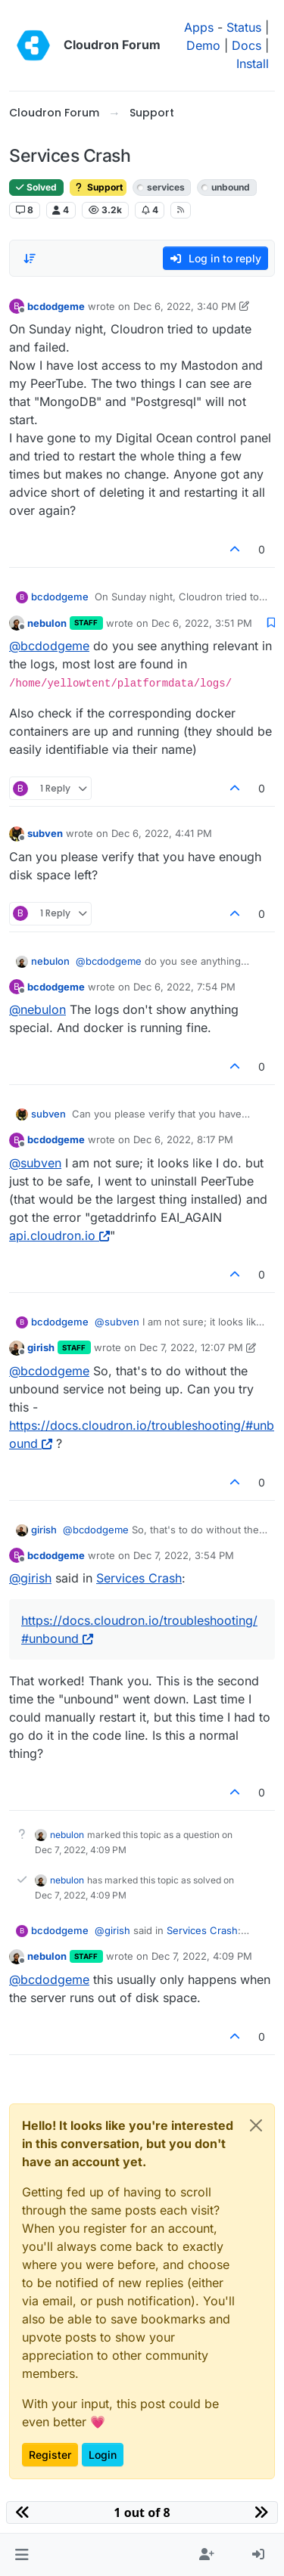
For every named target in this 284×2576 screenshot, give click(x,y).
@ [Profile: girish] (30, 1578)
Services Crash (139, 1578)
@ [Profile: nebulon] (37, 1009)
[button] (21, 2555)
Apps (199, 27)
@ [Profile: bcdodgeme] (49, 645)
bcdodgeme (56, 306)
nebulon (47, 623)
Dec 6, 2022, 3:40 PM (184, 306)
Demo (203, 45)
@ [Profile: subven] (35, 1162)
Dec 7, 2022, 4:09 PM (201, 1956)
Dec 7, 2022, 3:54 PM (183, 1555)
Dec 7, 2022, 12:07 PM (191, 1347)
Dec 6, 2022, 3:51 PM (201, 623)
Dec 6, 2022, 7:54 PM (184, 987)
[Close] (256, 2125)
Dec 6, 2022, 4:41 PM (161, 833)
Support (98, 187)
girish (41, 1347)
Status (243, 27)
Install (252, 63)
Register (50, 2454)
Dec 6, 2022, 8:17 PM (183, 1139)
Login (103, 2454)
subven (45, 833)
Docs (246, 45)
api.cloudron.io (59, 1235)
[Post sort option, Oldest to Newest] (29, 259)
